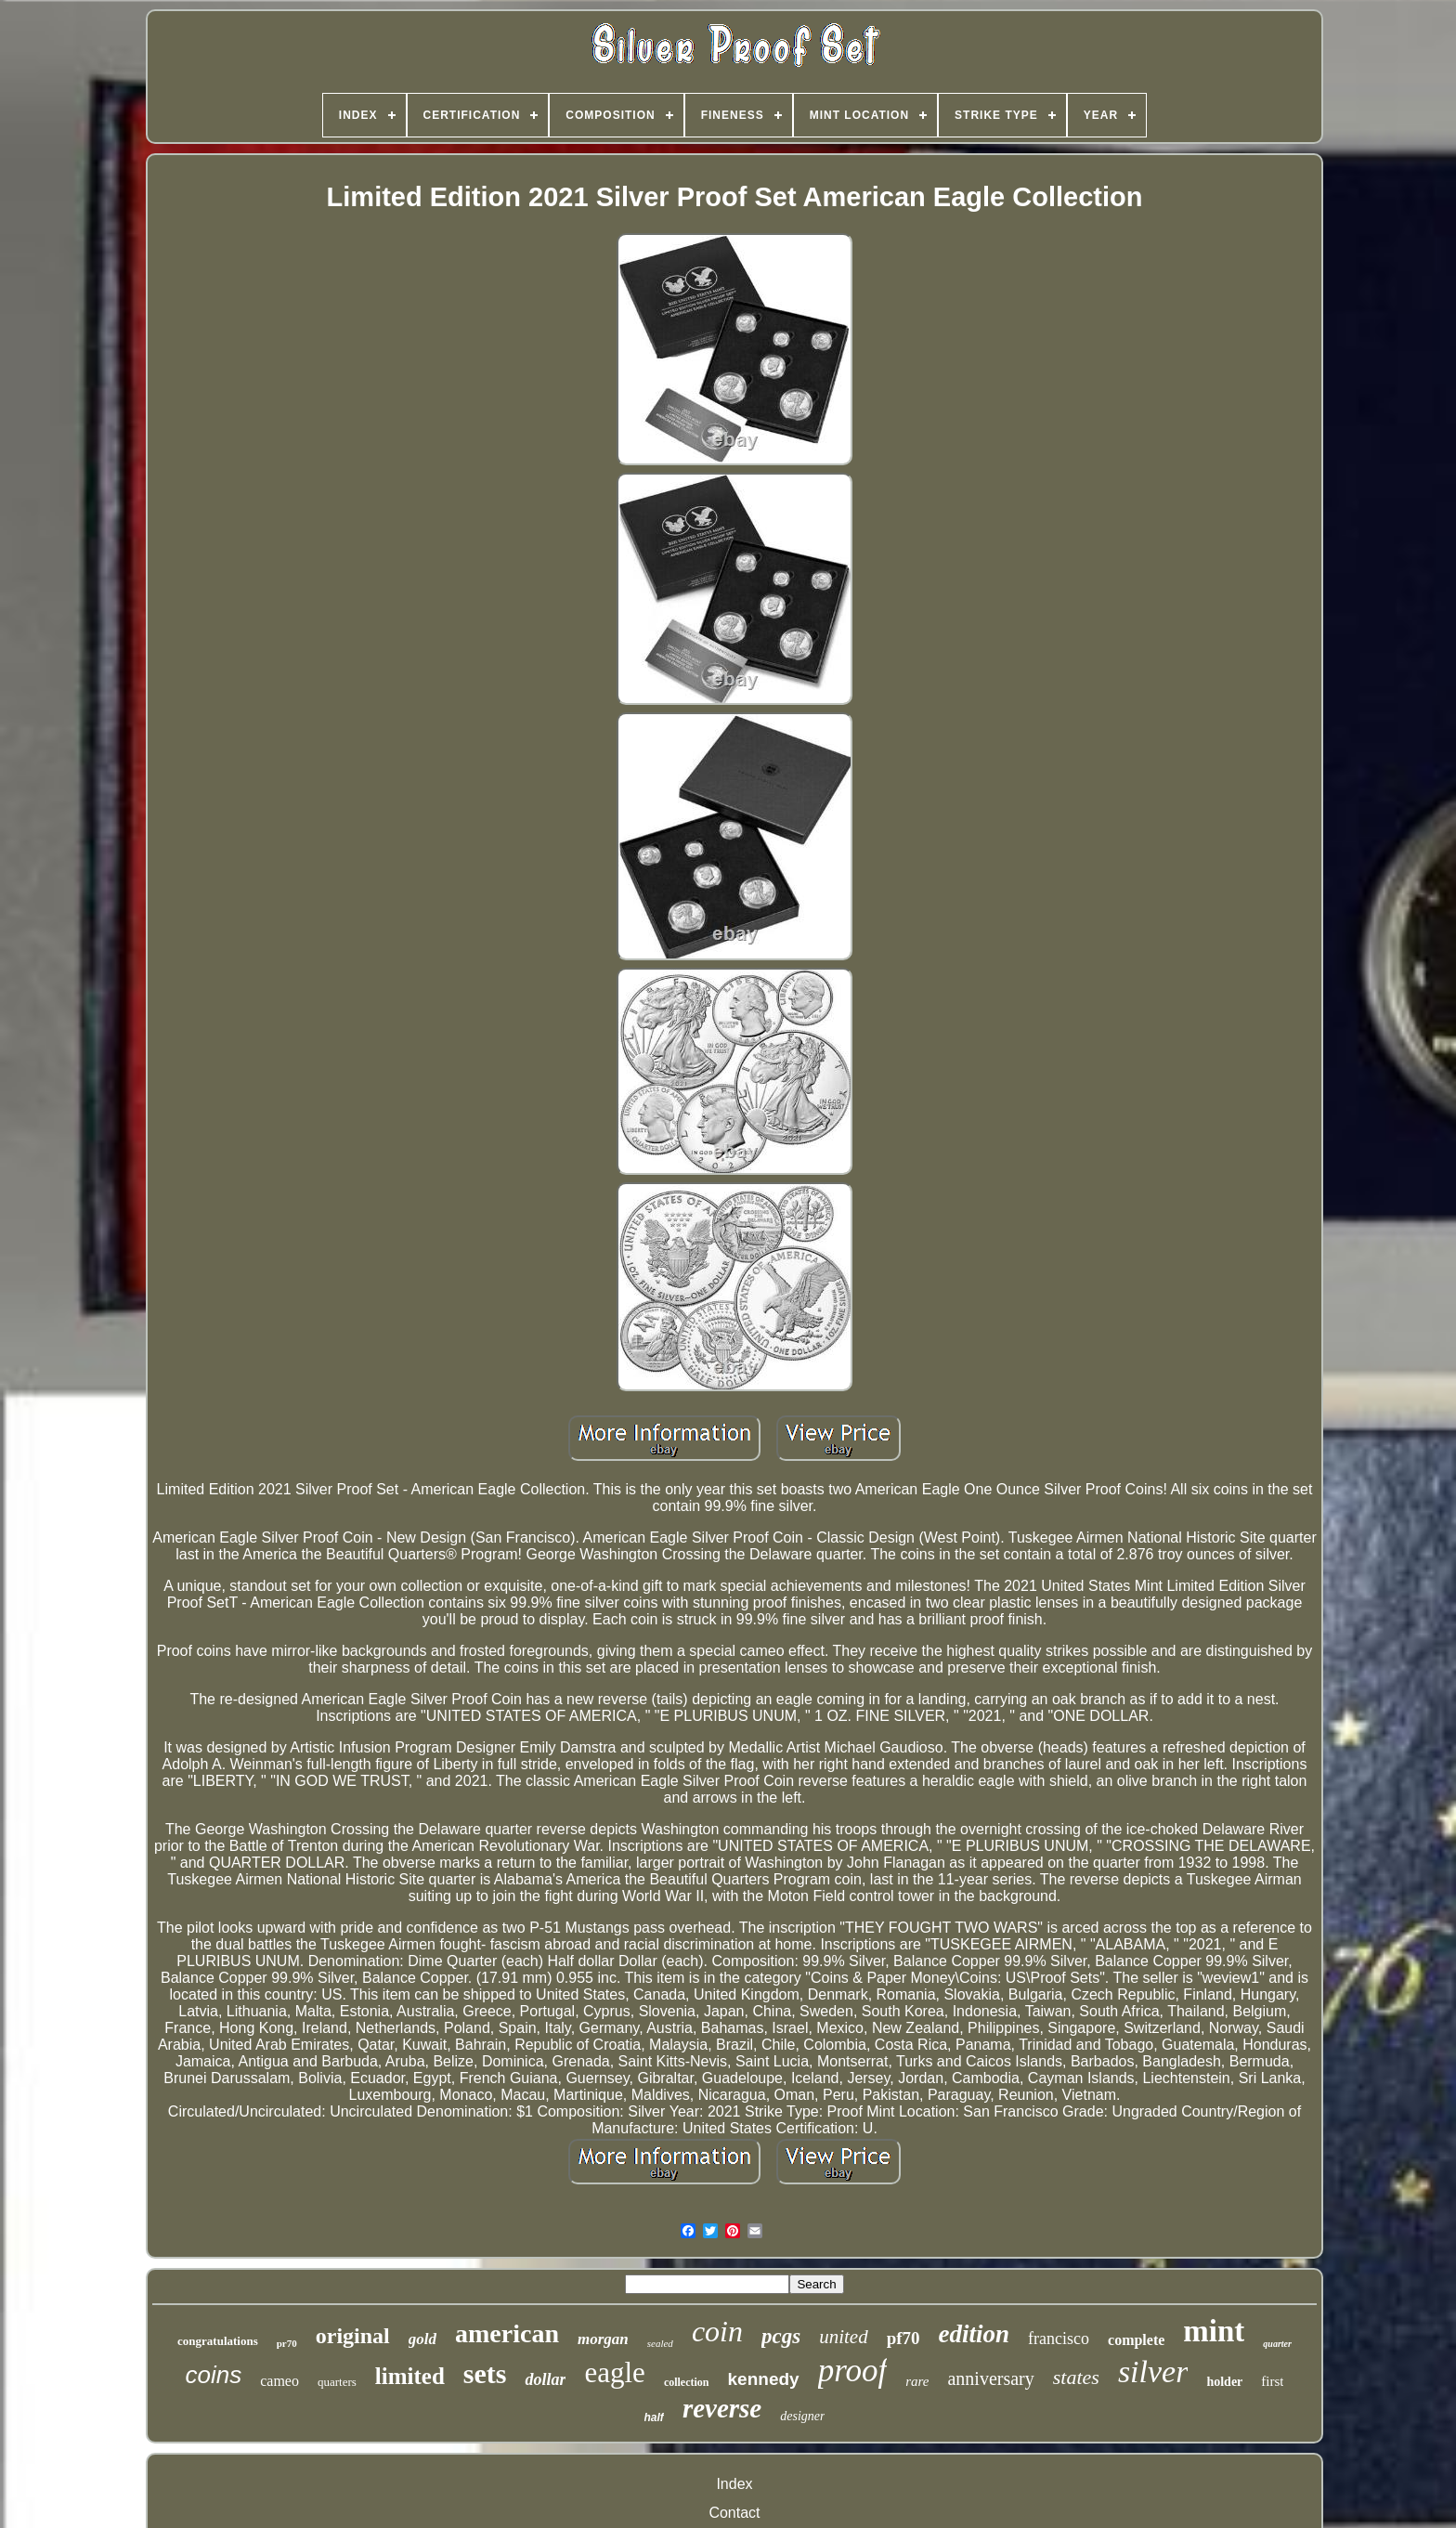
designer (802, 2416)
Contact (734, 2513)
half (654, 2417)
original (353, 2336)
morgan (603, 2339)
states (1076, 2377)
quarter (1277, 2344)
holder (1224, 2382)
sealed (660, 2343)
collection (686, 2382)
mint (1213, 2331)
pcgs (780, 2336)
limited (410, 2376)
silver (1153, 2371)
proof (853, 2370)
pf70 (903, 2338)
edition (974, 2334)
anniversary (990, 2378)
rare (917, 2381)
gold (422, 2339)
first (1272, 2381)
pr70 (287, 2343)
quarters (337, 2382)
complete (1136, 2340)
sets (485, 2373)
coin (717, 2331)
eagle (614, 2372)
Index (734, 2484)
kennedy (764, 2379)
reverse (721, 2408)
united (843, 2337)
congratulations (217, 2341)
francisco (1058, 2338)
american (507, 2333)
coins (213, 2375)
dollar (545, 2379)
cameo (279, 2381)
